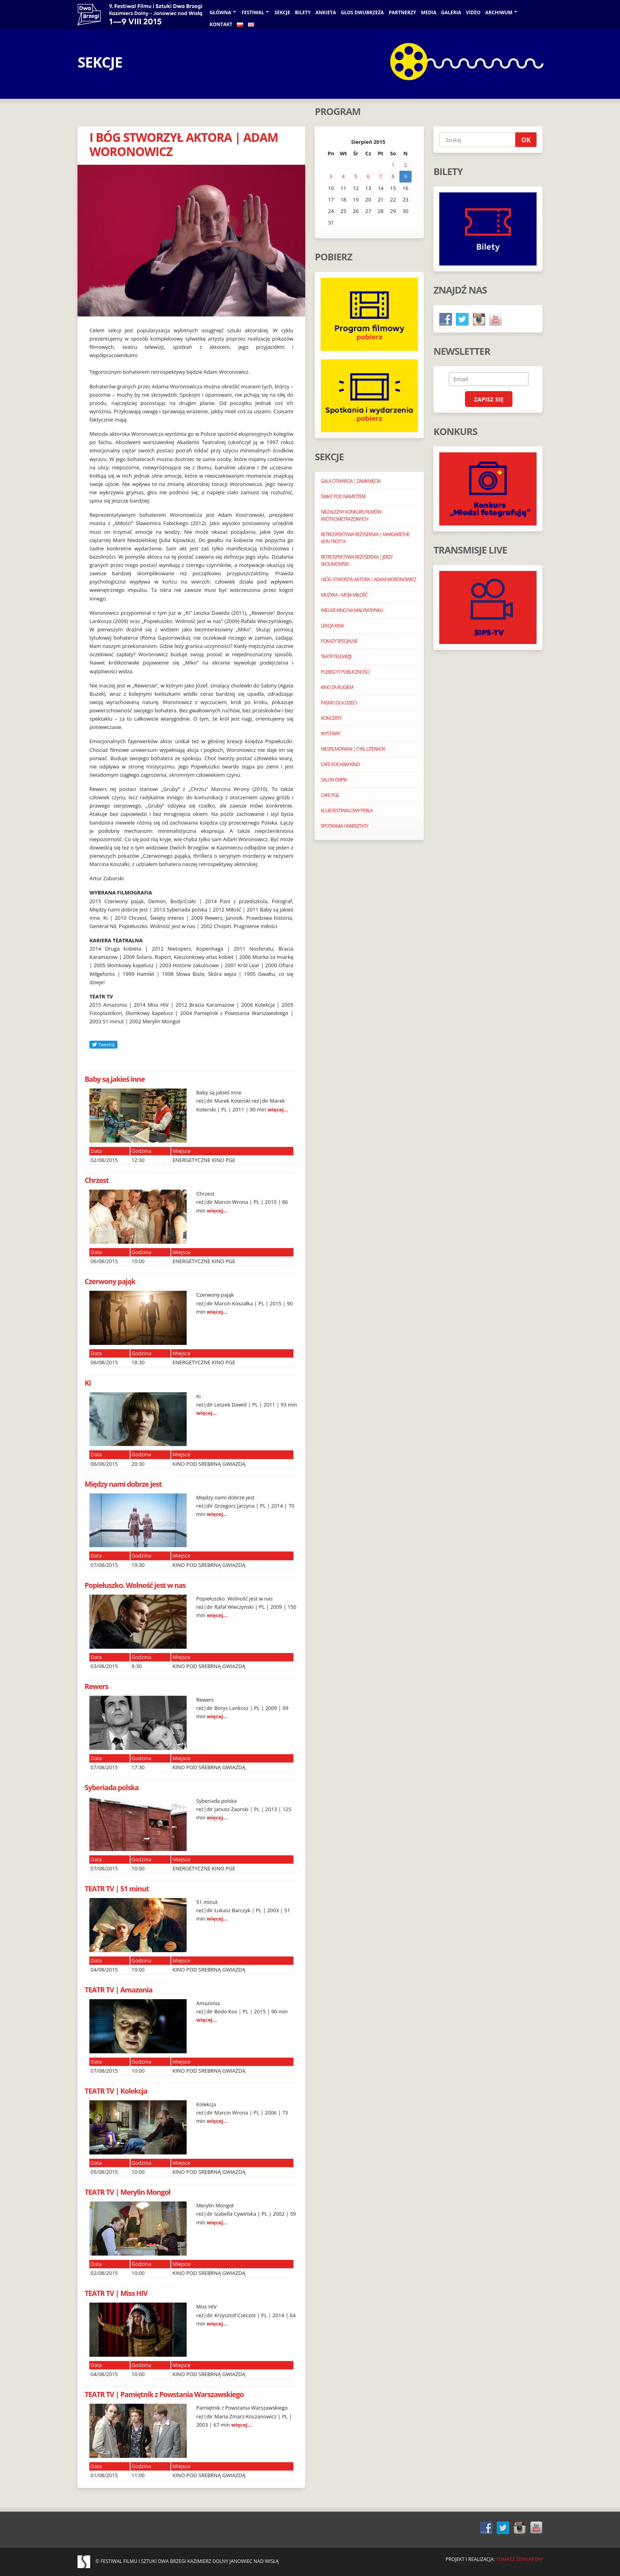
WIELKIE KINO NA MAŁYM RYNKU (352, 610)
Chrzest (97, 1180)
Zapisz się (488, 399)
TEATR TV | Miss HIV (116, 2293)
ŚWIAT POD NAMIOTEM (343, 496)
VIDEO (473, 12)
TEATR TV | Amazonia (118, 1989)
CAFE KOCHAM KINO (340, 764)
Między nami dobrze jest (123, 1484)
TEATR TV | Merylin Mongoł (127, 2192)
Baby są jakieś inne (115, 1079)
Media (428, 12)
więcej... (277, 1109)
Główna (220, 12)
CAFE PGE (330, 795)
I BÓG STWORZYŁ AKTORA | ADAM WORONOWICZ (183, 144)
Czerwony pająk (110, 1281)
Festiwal (253, 12)
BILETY (303, 12)
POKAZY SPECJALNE (339, 641)
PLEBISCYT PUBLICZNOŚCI (345, 671)
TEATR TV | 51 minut (117, 1888)
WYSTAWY (330, 733)
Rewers (96, 1686)
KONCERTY (331, 718)
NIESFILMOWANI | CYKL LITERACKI (353, 749)
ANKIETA (326, 12)
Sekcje (282, 12)
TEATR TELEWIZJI (336, 656)
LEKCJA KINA (332, 625)
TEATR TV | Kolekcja (116, 2091)
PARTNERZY (402, 12)
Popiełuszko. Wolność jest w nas (135, 1585)
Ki (88, 1383)
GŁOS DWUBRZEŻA (362, 12)
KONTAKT (221, 24)
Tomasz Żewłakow (519, 2559)
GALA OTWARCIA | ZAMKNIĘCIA (350, 481)
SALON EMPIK (334, 779)
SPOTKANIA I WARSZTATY (344, 826)
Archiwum (498, 12)
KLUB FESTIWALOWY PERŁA (346, 810)
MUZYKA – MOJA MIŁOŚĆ (344, 594)
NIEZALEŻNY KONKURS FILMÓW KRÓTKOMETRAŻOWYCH (351, 515)
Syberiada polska (112, 1787)
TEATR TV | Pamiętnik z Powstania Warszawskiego (164, 2394)
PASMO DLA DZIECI (339, 702)
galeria (451, 12)
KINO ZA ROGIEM (337, 687)
